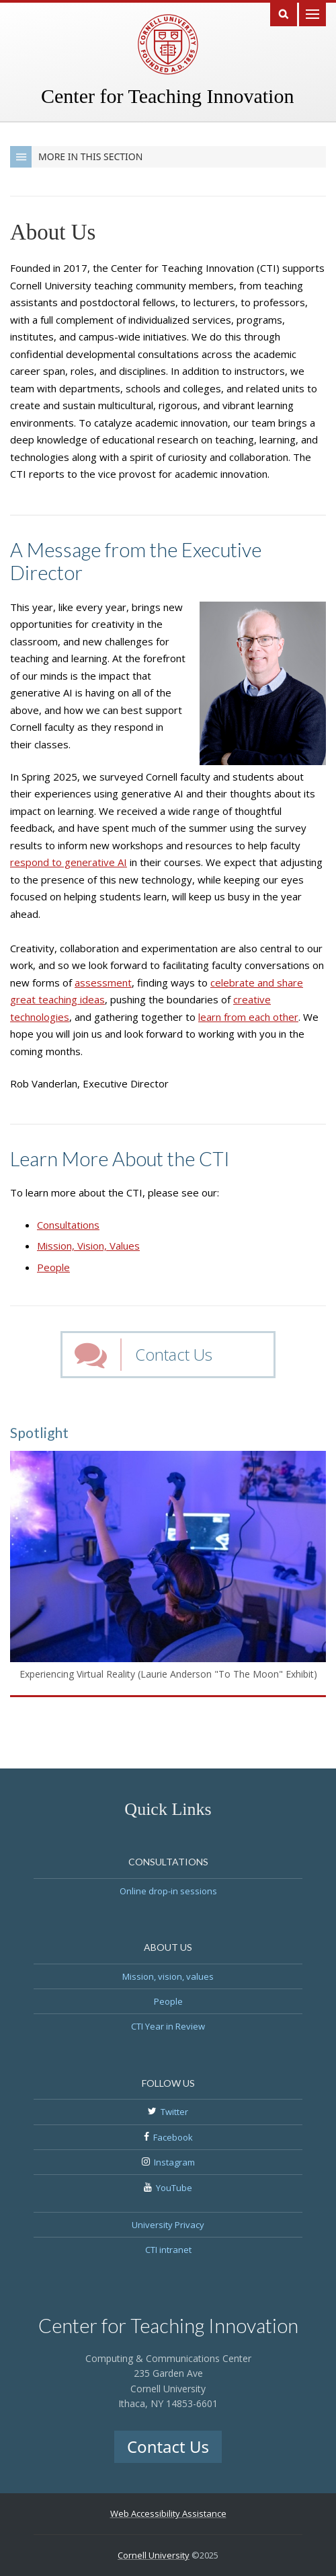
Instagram (174, 2162)
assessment (103, 982)
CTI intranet (168, 2250)
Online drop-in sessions (168, 1891)
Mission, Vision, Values (88, 1245)
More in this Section (76, 157)
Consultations (68, 1224)
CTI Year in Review (168, 2026)
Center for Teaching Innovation (167, 96)
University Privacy (168, 2225)
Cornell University (154, 2555)
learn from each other (248, 1017)
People (53, 1267)
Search (283, 13)
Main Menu (312, 13)
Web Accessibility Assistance (168, 2513)
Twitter (174, 2112)
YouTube (174, 2188)
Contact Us (173, 1354)
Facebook (173, 2137)
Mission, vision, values (168, 1976)
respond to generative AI (68, 862)
